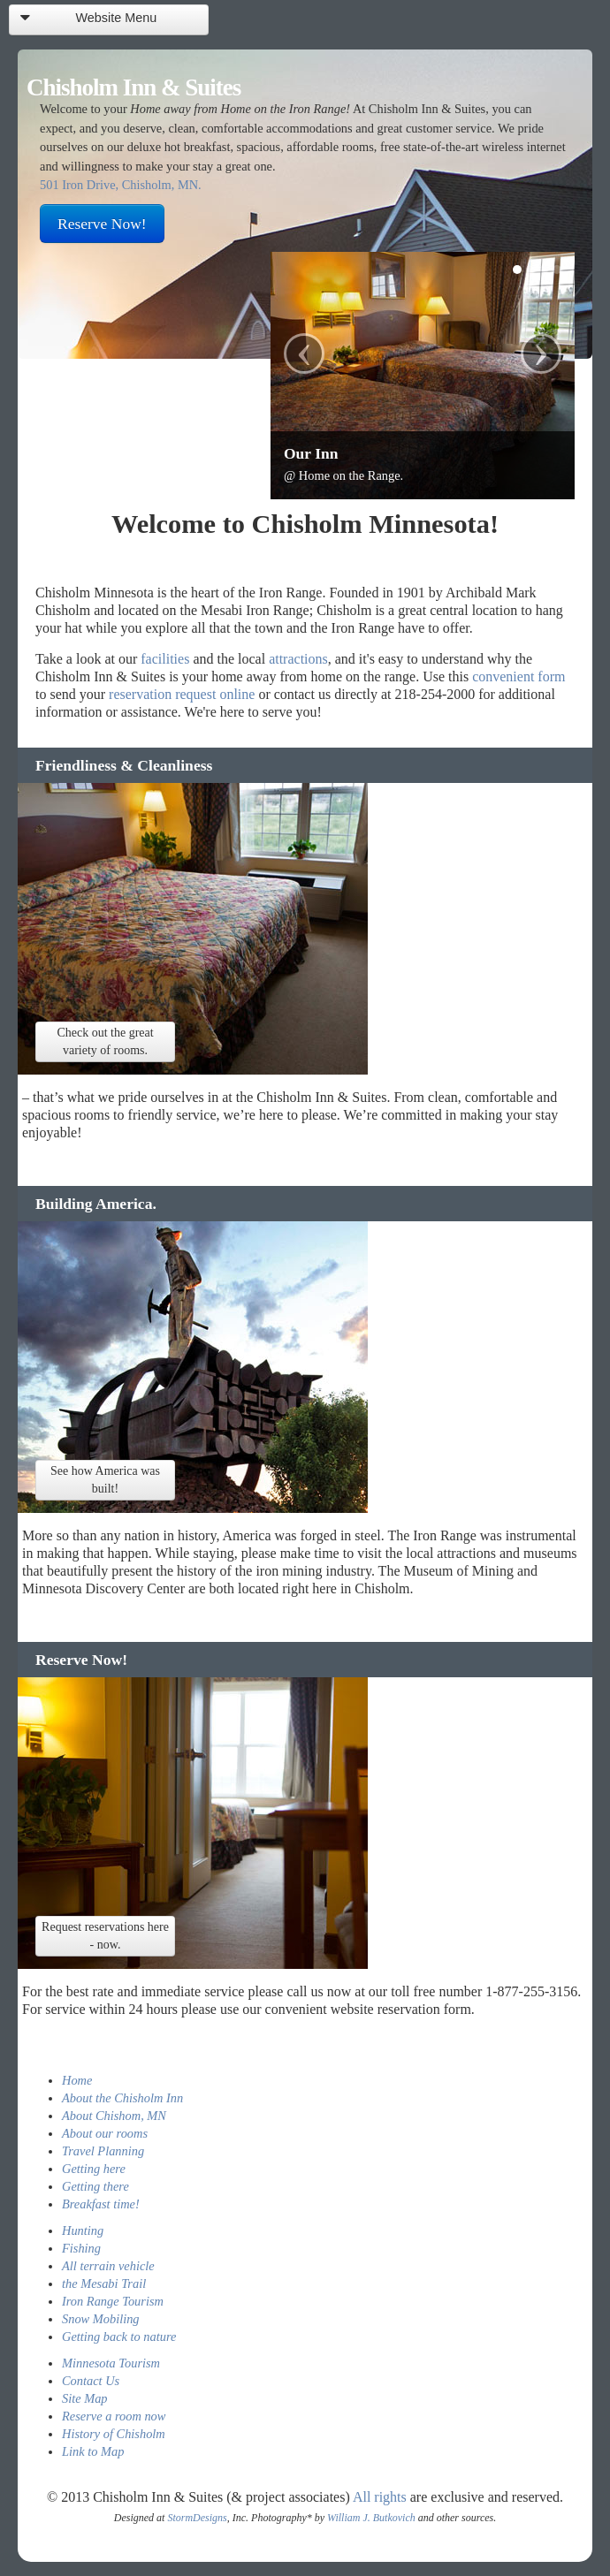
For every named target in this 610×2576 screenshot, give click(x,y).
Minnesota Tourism (111, 2363)
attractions (298, 658)
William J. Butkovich (371, 2517)
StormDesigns (196, 2517)
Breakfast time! (101, 2204)
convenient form (518, 676)
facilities (165, 658)
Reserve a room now (113, 2416)
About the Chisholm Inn (122, 2098)
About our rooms (105, 2133)
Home (77, 2080)
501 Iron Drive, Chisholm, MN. (121, 185)
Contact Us (90, 2381)
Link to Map (93, 2451)
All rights (380, 2496)
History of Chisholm (113, 2434)
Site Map (85, 2398)
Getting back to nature (119, 2336)
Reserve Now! (102, 223)
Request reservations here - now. (105, 1935)
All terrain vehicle (108, 2266)
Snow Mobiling (101, 2319)
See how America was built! (105, 1479)
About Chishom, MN (114, 2116)
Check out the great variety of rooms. (105, 1041)
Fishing (81, 2248)
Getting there (95, 2186)
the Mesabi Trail (104, 2283)
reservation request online (182, 694)
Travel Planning (103, 2151)
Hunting (82, 2230)
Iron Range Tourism (113, 2301)
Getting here (94, 2169)
